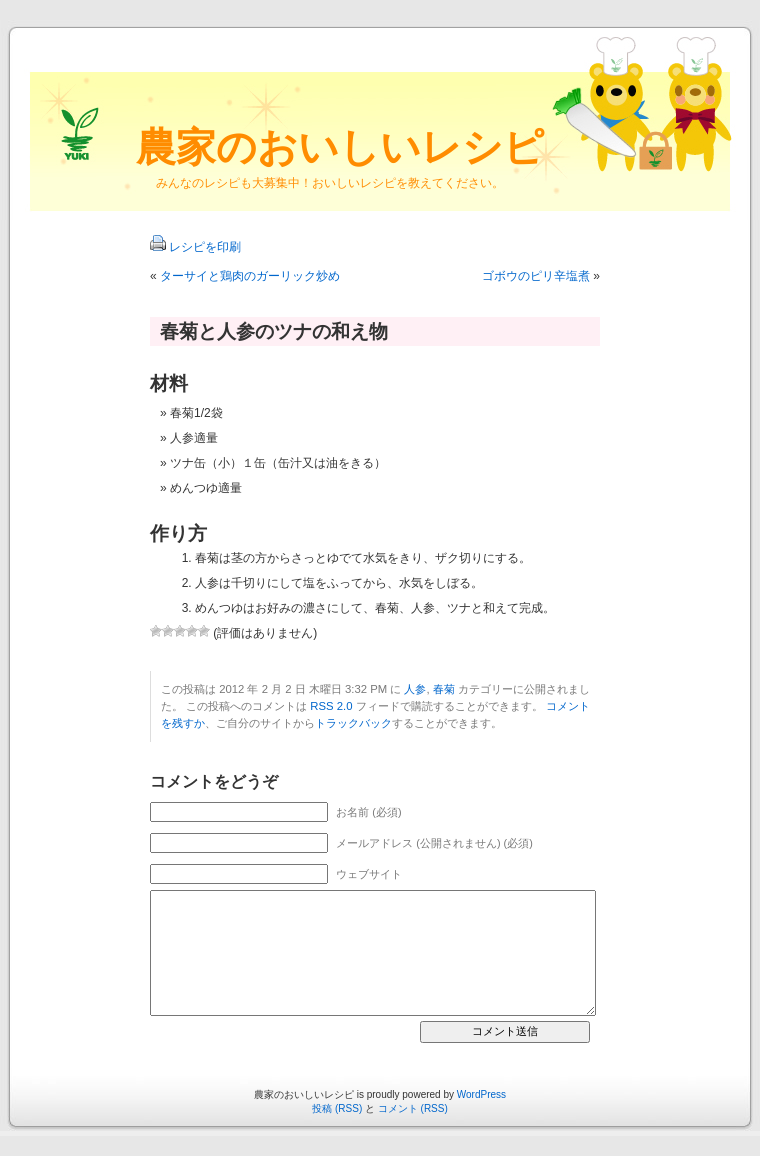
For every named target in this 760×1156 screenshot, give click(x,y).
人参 (415, 689)
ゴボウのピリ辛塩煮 (536, 276)
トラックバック (353, 723)
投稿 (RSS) (337, 1108)
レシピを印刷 (205, 247)
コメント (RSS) (413, 1108)
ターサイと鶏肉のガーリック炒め (250, 276)
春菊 (444, 689)
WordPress (481, 1094)
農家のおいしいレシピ (340, 147)
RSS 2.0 (331, 706)
